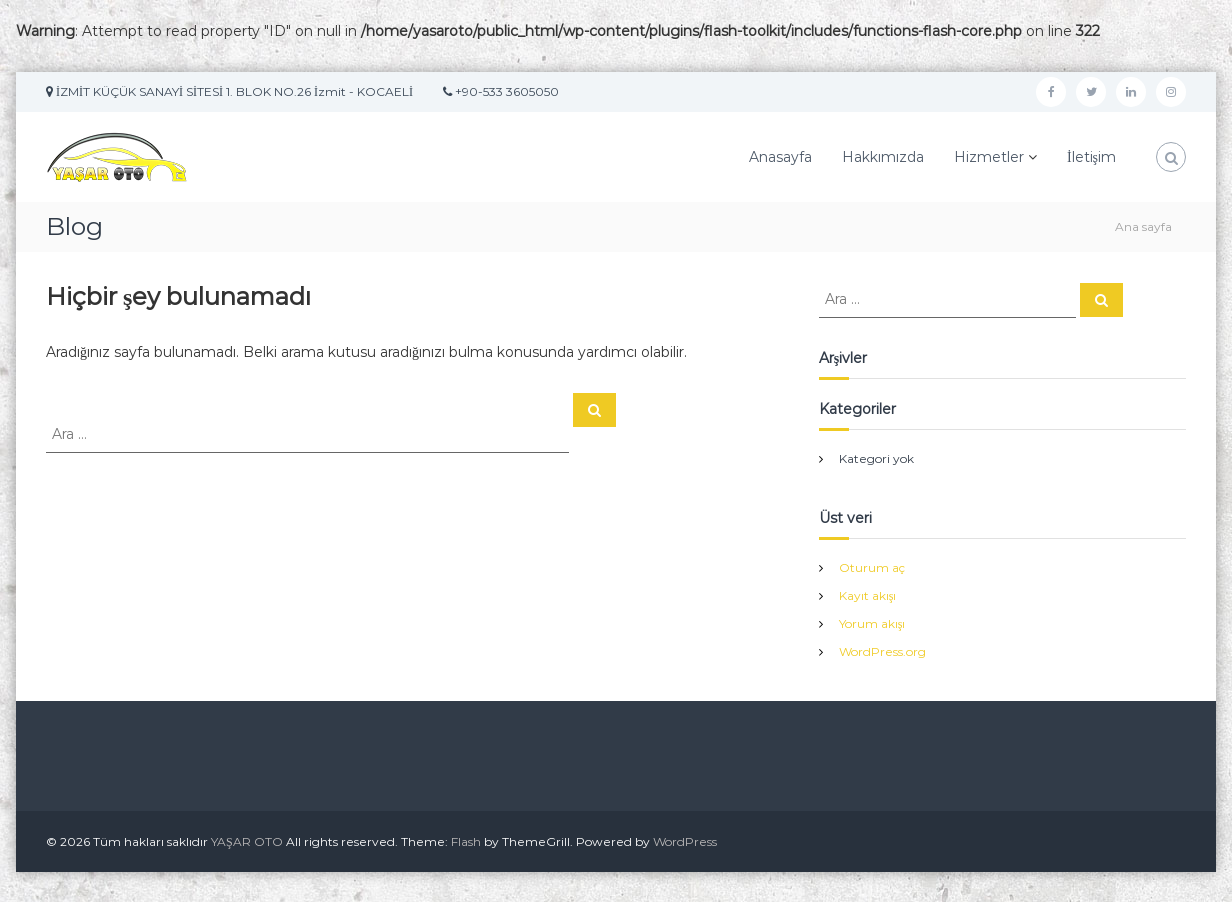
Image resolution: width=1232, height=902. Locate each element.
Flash (466, 841)
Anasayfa (780, 157)
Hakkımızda (883, 157)
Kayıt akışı (868, 595)
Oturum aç (872, 567)
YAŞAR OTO (247, 841)
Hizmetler (989, 157)
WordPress (685, 841)
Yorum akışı (872, 623)
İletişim (1091, 157)
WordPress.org (882, 651)
